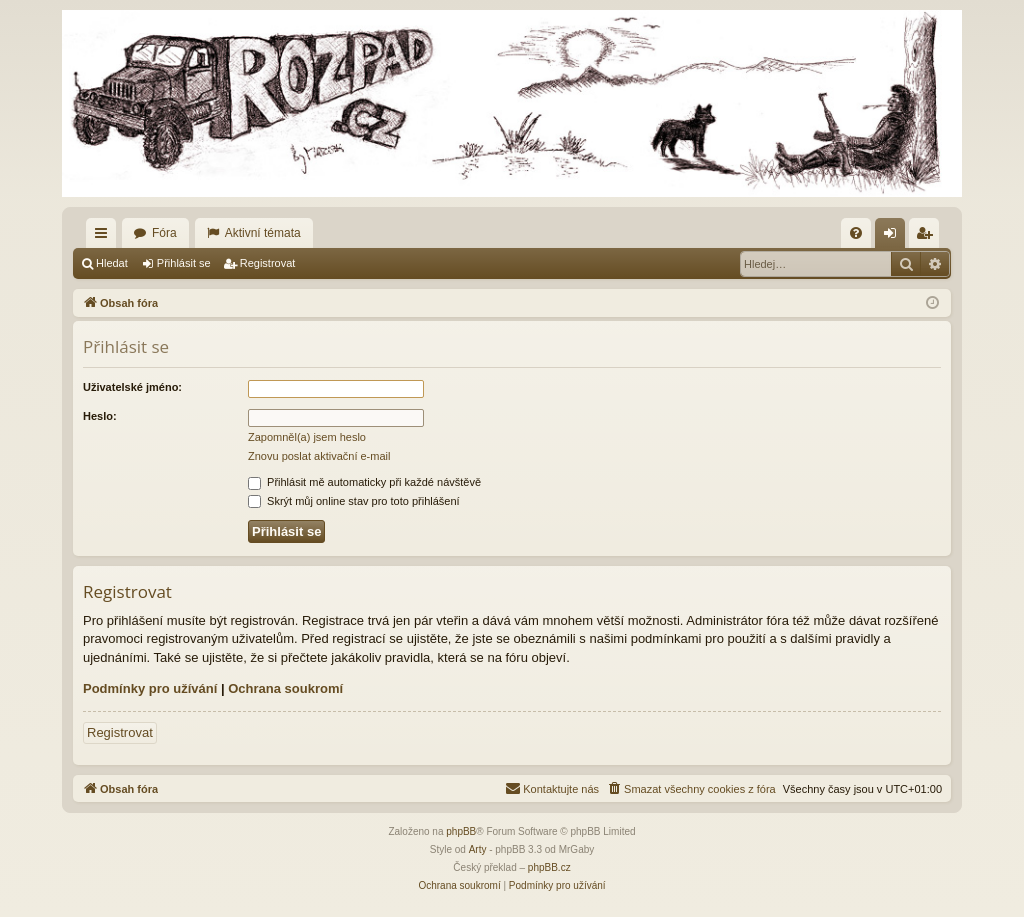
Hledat (112, 263)
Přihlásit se (184, 263)
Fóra (164, 233)
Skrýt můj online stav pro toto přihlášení (354, 501)
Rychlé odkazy (105, 237)
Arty (478, 849)
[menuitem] (856, 233)
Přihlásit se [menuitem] (894, 237)
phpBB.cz (549, 867)
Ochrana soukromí (285, 688)
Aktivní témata (263, 233)
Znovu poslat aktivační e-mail (319, 456)
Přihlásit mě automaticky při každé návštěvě (364, 482)
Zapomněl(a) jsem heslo (307, 437)
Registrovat (268, 263)
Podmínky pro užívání (150, 688)
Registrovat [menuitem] (928, 237)
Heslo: (100, 416)
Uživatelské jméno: (132, 387)
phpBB (461, 831)
